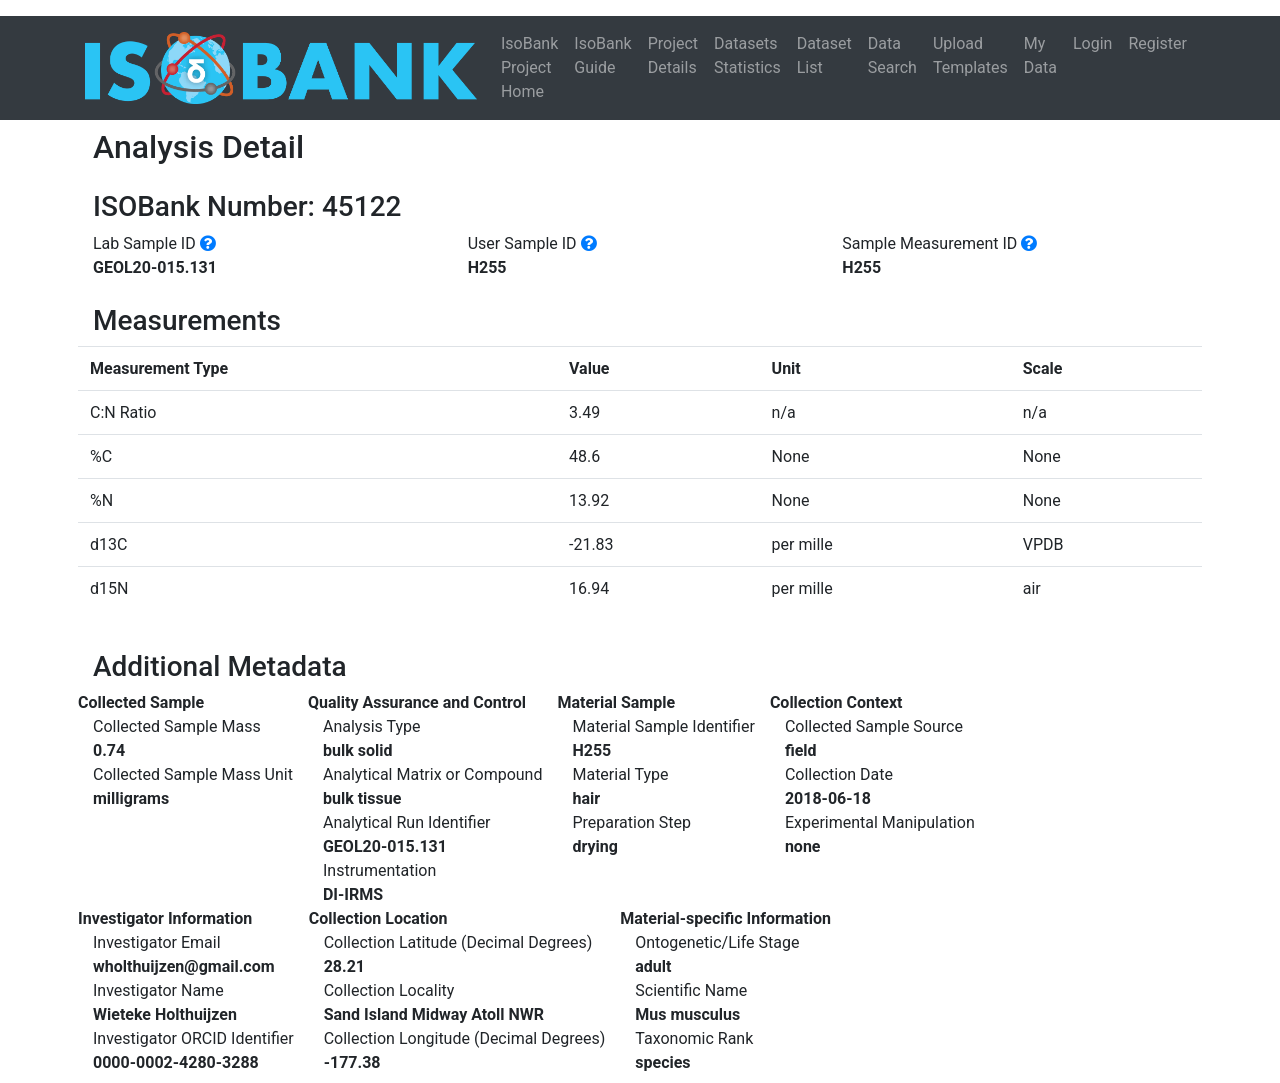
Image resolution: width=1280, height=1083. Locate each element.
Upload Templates (970, 55)
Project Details (673, 55)
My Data (1040, 55)
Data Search (892, 55)
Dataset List (824, 55)
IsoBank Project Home (529, 67)
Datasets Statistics (747, 55)
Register (1157, 43)
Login (1092, 43)
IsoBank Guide (602, 55)
